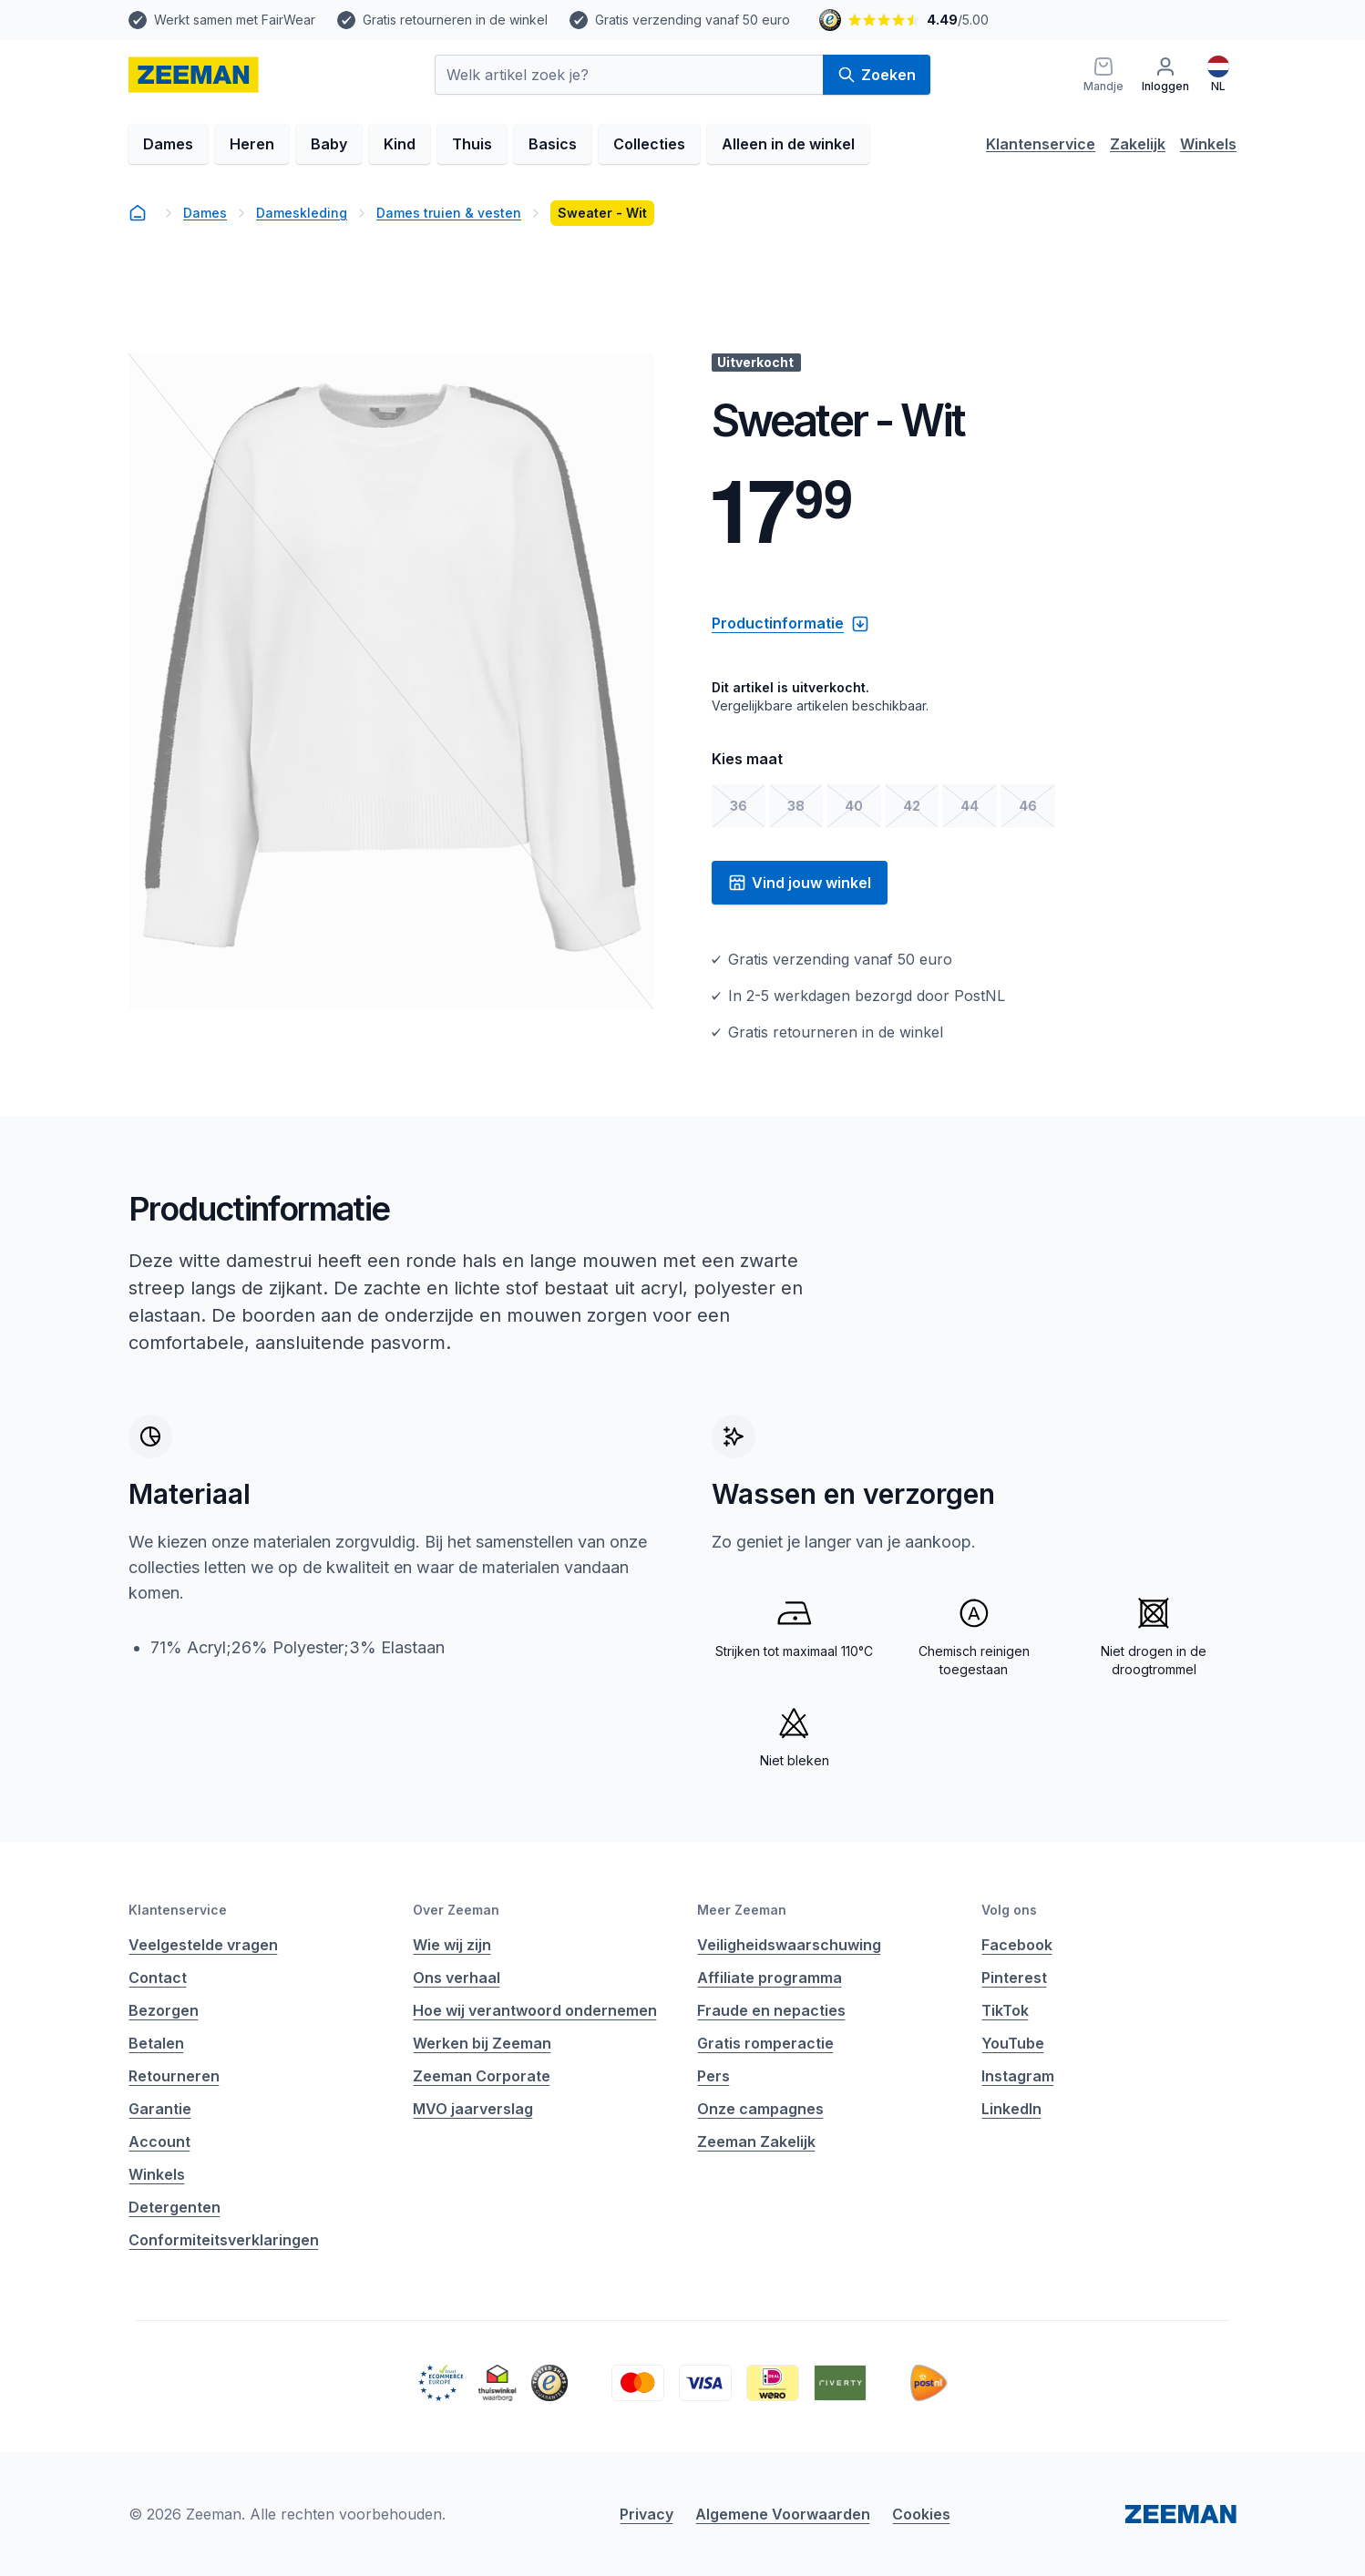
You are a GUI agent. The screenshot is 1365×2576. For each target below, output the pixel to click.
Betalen (156, 2043)
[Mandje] (1103, 75)
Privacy (646, 2514)
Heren (252, 144)
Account (159, 2141)
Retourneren (174, 2076)
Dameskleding (301, 212)
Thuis (472, 144)
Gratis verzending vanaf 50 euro (692, 19)
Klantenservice (1040, 144)
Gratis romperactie (765, 2043)
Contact (157, 1977)
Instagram (1017, 2076)
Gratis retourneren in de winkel (455, 19)
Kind (400, 144)
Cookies (921, 2514)
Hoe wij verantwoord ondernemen (535, 2010)
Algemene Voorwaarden (782, 2514)
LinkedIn (1011, 2109)
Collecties (649, 144)
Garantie (159, 2109)
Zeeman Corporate (481, 2076)
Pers (713, 2076)
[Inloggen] (1165, 75)
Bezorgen (163, 2010)
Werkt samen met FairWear (234, 19)
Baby (329, 144)
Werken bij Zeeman (482, 2043)
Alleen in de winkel (788, 144)
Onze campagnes (760, 2109)
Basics (553, 144)
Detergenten (174, 2207)
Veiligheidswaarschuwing (789, 1945)
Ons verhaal (456, 1977)
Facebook (1016, 1945)
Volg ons (1009, 1909)
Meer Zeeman (741, 1909)
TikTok (1005, 2010)
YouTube (1012, 2043)
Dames (168, 144)
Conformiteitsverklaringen (223, 2240)
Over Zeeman (456, 1909)
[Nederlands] (1218, 75)
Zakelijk (1137, 144)
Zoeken (876, 75)
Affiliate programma (769, 1977)
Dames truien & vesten (448, 212)
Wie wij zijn (452, 1945)
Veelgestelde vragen (203, 1945)
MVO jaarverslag (473, 2109)
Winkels (1208, 144)
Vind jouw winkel (799, 883)
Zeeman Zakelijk (756, 2141)
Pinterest (1014, 1977)
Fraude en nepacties (771, 2010)
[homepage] (193, 74)
